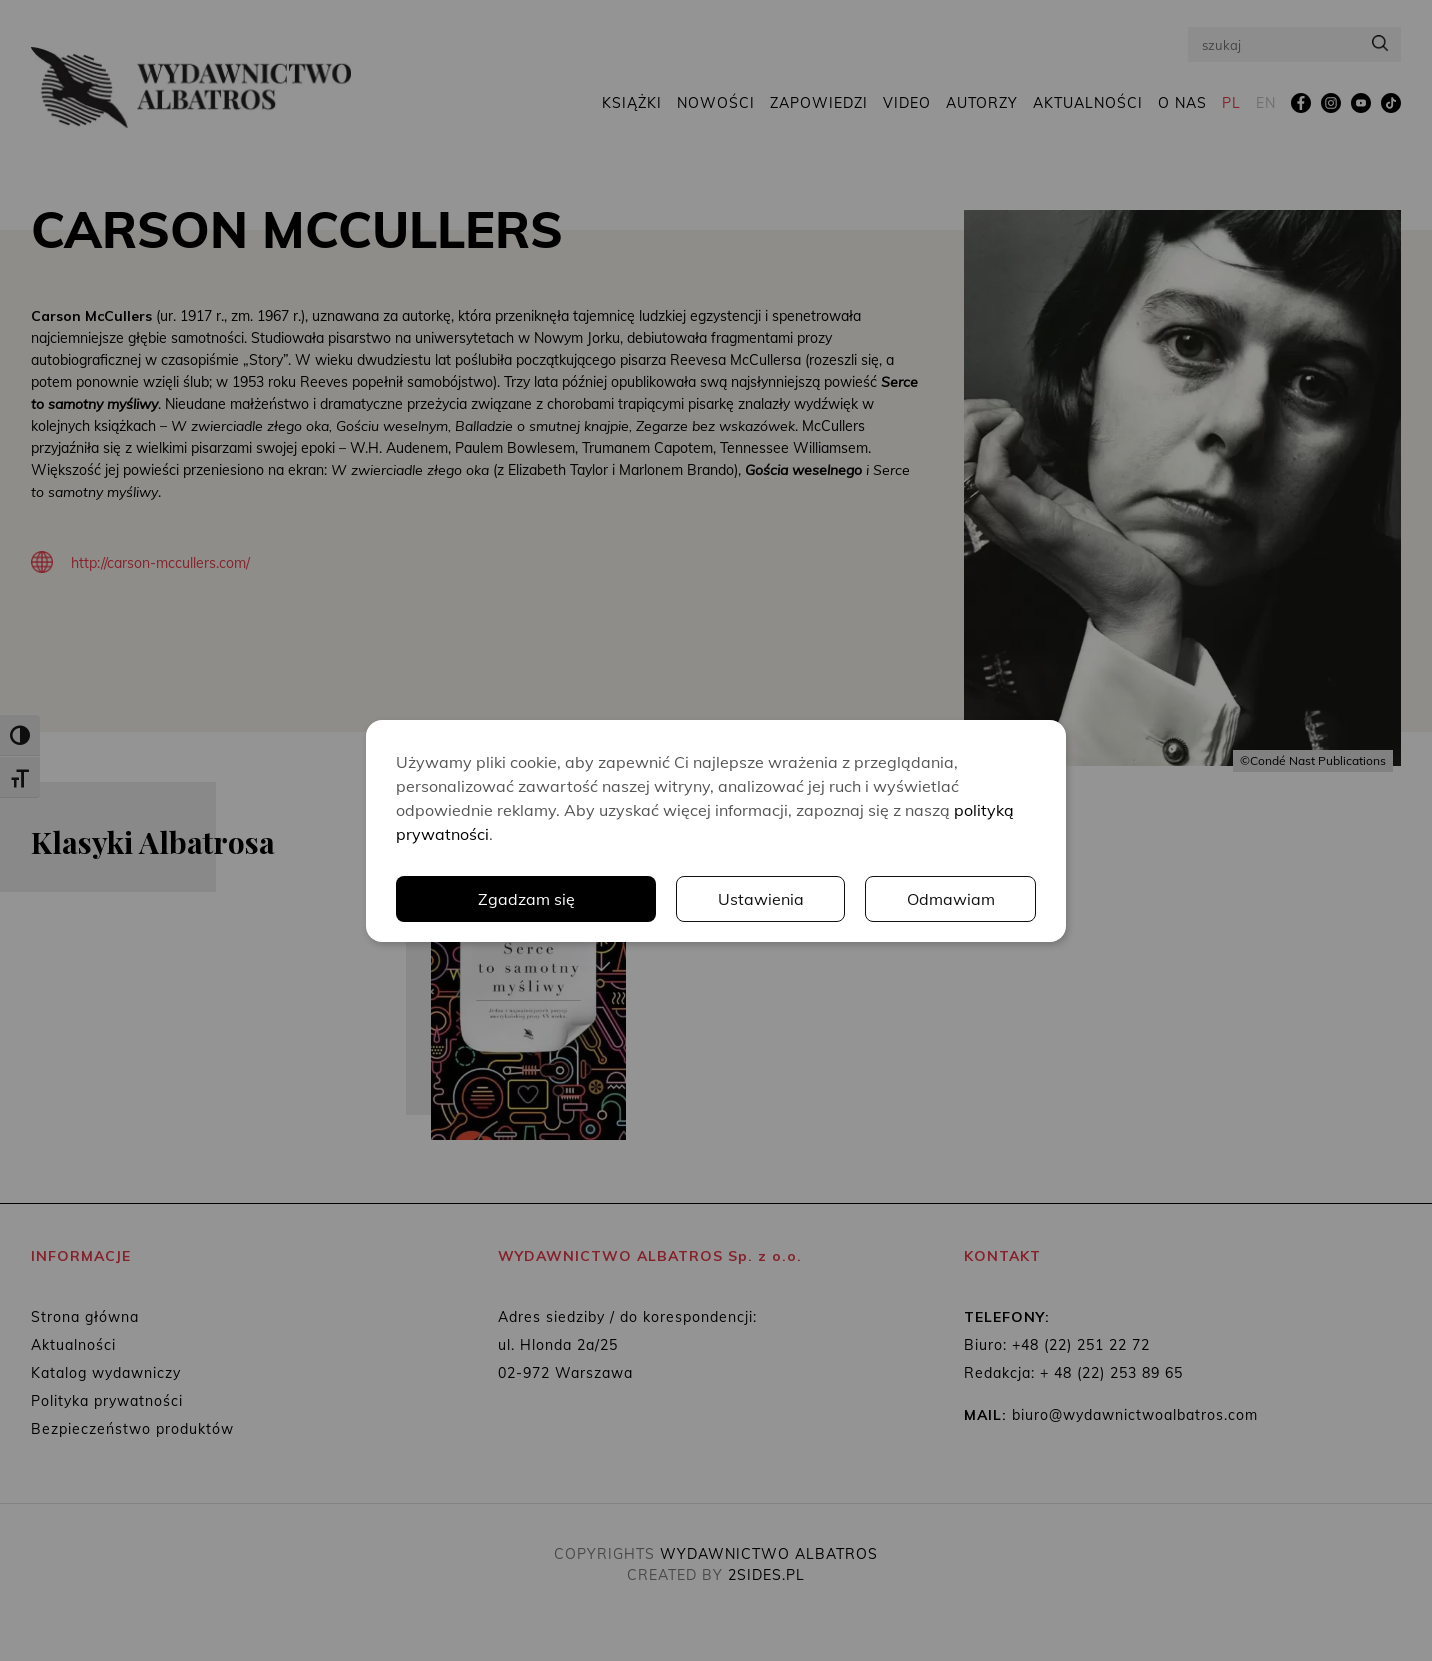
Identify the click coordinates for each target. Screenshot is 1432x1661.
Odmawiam (951, 899)
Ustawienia (761, 899)
